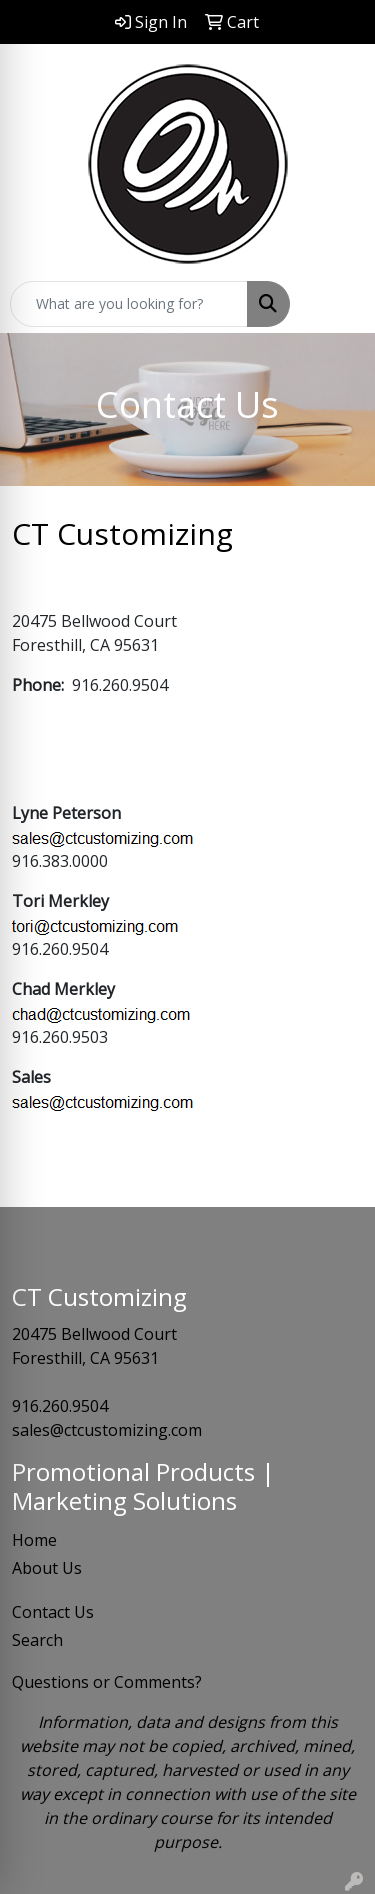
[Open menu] (335, 304)
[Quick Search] (129, 304)
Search (37, 1640)
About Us (47, 1568)
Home (34, 1540)
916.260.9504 (60, 1406)
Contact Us (53, 1612)
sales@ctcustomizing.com (107, 1430)
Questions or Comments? (107, 1682)
